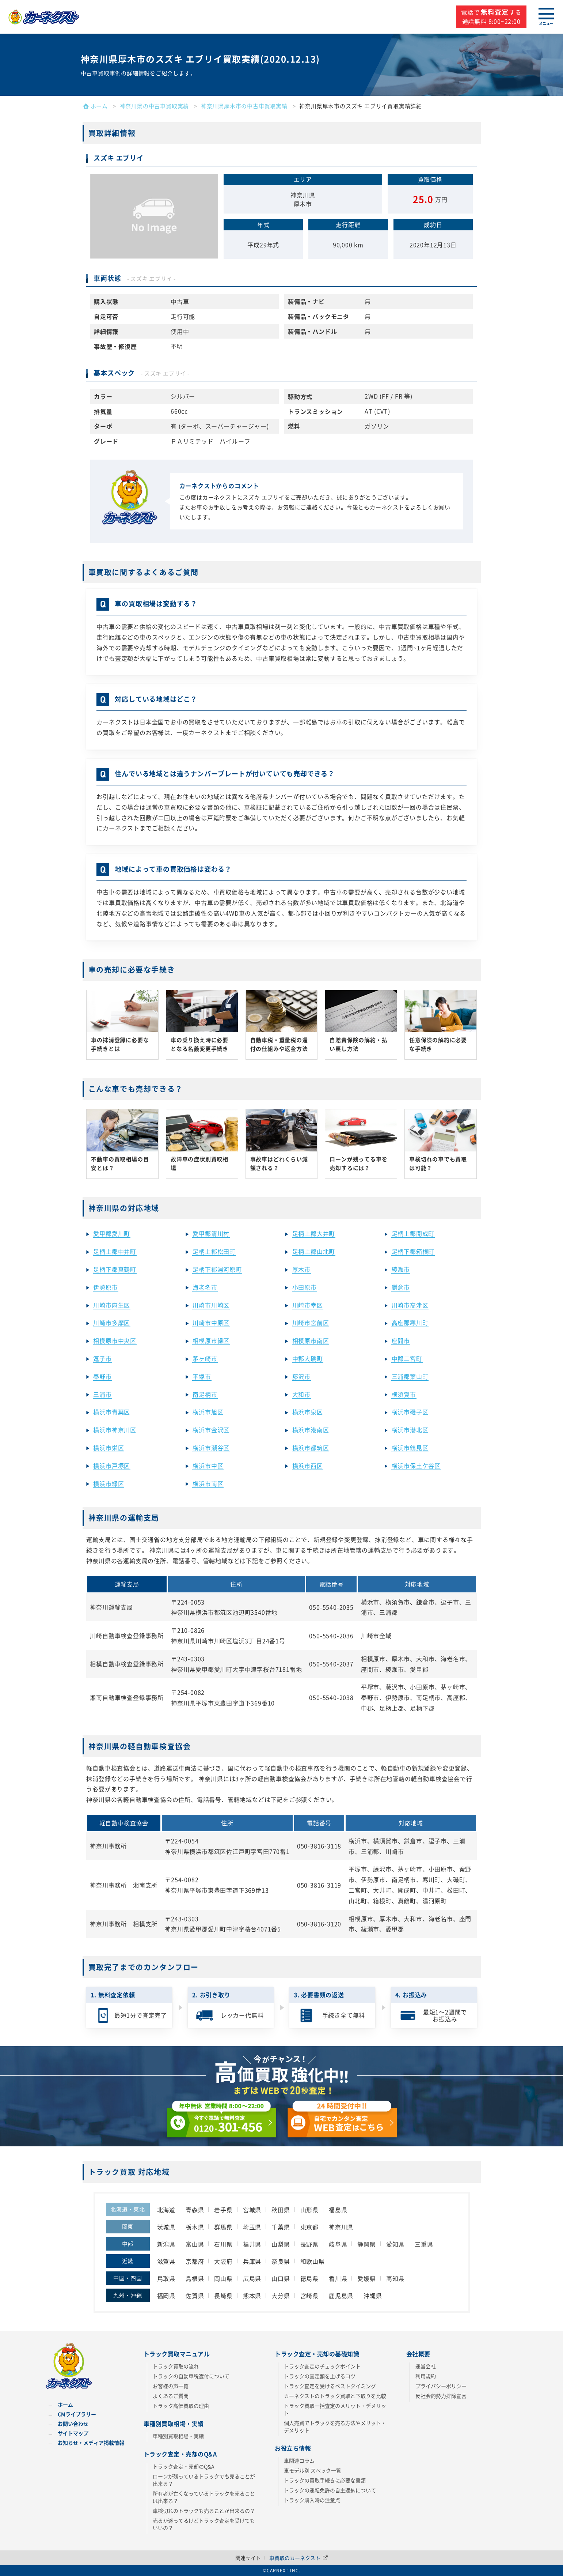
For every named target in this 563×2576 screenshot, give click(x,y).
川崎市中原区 (211, 1322)
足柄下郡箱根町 (413, 1251)
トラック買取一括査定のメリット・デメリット (335, 2409)
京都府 (195, 2261)
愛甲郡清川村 (211, 1233)
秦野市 (102, 1376)
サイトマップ (73, 2433)
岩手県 (223, 2209)
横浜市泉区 (307, 1411)
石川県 (223, 2244)
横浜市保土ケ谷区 (416, 1465)
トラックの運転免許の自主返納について (330, 2490)
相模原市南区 (310, 1340)
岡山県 (223, 2278)
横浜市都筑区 (310, 1447)
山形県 (309, 2209)
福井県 (252, 2244)
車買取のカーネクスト (298, 2557)
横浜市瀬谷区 (211, 1447)
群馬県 (223, 2226)
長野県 (309, 2244)
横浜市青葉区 (111, 1411)
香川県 (338, 2278)
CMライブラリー (77, 2414)
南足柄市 (205, 1394)
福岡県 (166, 2295)
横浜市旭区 (208, 1411)
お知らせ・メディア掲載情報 (91, 2442)
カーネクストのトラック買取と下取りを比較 (335, 2395)
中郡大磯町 (307, 1358)
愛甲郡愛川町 (111, 1233)
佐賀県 (195, 2295)
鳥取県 (166, 2278)
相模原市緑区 (211, 1340)
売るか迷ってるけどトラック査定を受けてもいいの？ (204, 2524)
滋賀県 (166, 2261)
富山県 (195, 2244)
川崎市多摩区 (111, 1322)
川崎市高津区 (410, 1305)
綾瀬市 (401, 1269)
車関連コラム (299, 2460)
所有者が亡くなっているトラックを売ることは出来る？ (204, 2497)
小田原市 (304, 1287)
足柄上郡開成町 (413, 1233)
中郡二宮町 (407, 1358)
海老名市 (205, 1287)
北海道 (166, 2209)
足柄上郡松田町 (214, 1251)
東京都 (309, 2226)
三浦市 (102, 1394)
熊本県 (252, 2295)
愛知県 (395, 2244)
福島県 (338, 2209)
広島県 (252, 2278)
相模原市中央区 (114, 1340)
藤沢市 (301, 1376)
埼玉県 (252, 2226)
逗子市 (102, 1358)
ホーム (65, 2404)
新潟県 (166, 2244)
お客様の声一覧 (171, 2386)
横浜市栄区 (108, 1447)
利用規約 (425, 2376)
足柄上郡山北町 (313, 1251)
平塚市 (202, 1376)
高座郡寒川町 (410, 1322)
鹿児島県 (341, 2295)
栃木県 (195, 2226)
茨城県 (166, 2226)
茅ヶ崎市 (205, 1358)
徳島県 (309, 2278)
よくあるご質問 (171, 2395)
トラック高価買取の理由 (181, 2405)
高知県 (395, 2278)
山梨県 (280, 2244)
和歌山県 (312, 2261)
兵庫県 (252, 2261)
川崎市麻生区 (111, 1305)
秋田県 (280, 2209)
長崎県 (223, 2295)
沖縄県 (373, 2295)
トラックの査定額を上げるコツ (319, 2376)
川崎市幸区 (307, 1305)
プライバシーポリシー (441, 2386)
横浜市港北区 (410, 1429)
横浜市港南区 (310, 1429)
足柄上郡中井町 (114, 1251)
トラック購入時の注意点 (312, 2500)
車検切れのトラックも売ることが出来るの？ (204, 2510)
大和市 (301, 1394)
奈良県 (280, 2261)
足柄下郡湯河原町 (217, 1269)
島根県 (195, 2278)
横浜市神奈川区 (114, 1429)
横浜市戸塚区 (111, 1465)
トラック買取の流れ (176, 2366)
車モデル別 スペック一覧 (312, 2470)
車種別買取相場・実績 (178, 2436)
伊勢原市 (105, 1287)
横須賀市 (404, 1394)
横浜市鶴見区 (410, 1447)
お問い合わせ (73, 2423)
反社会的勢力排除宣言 (441, 2395)
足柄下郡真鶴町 (114, 1269)
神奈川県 (341, 2226)
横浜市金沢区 (211, 1429)
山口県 (280, 2278)
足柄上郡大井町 (313, 1233)
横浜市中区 (208, 1465)
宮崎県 (309, 2295)
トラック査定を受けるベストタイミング (330, 2386)
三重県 (424, 2244)
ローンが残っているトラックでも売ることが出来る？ (204, 2480)
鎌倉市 (401, 1287)
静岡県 (366, 2244)
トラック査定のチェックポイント (322, 2366)
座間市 (401, 1340)
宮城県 (252, 2209)
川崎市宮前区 (310, 1322)
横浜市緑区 (108, 1483)
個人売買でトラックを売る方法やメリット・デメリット (335, 2426)
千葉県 (280, 2226)
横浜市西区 (307, 1465)
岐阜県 (338, 2244)
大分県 (280, 2295)
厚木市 (301, 1269)
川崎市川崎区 (211, 1305)
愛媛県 (366, 2278)
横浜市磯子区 (410, 1411)
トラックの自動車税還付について (191, 2376)
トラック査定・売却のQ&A (183, 2466)
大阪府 (223, 2261)
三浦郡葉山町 (410, 1376)
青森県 (195, 2209)
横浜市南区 (208, 1483)
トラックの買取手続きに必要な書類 (325, 2480)
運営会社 (425, 2366)
